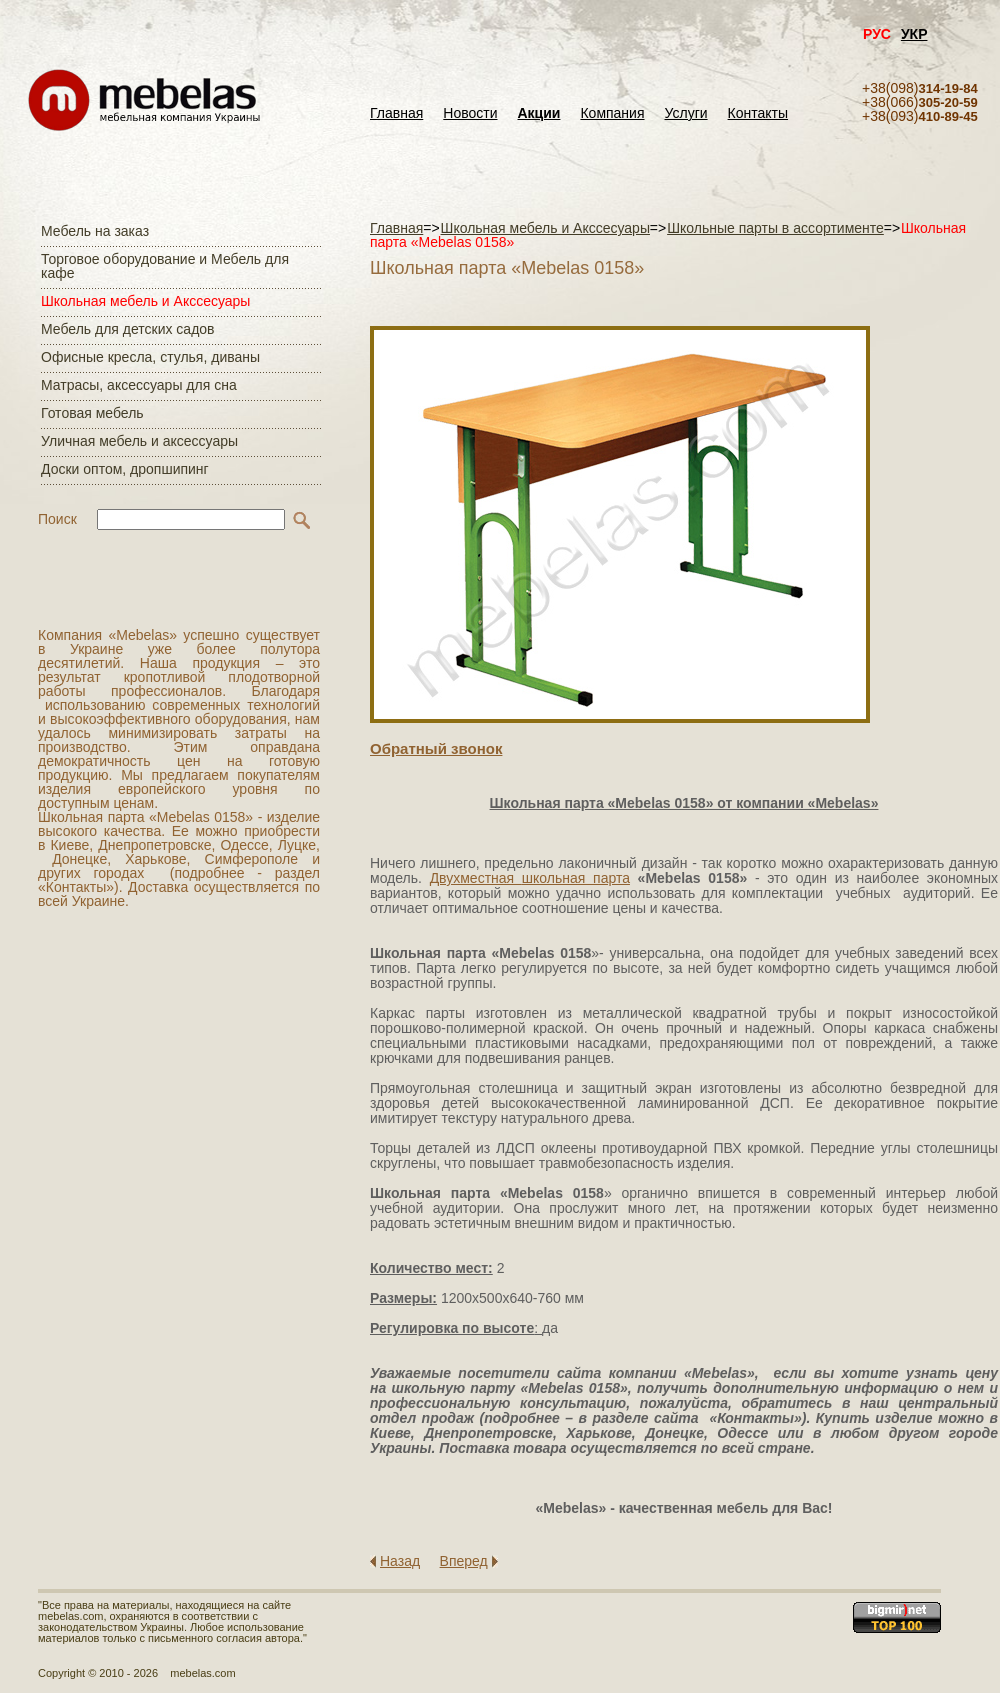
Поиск (57, 519)
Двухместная (476, 878)
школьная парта (576, 878)
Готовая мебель (92, 413)
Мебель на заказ (95, 231)
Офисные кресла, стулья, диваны (150, 357)
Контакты (758, 113)
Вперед (464, 1561)
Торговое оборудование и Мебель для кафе (165, 266)
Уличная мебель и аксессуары (139, 441)
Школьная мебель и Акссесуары (145, 301)
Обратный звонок (436, 748)
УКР (914, 34)
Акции (539, 113)
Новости (470, 113)
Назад (400, 1561)
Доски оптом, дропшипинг (125, 469)
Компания (612, 113)
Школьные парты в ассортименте (775, 228)
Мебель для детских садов (128, 329)
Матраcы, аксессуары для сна (139, 385)
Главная (396, 113)
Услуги (686, 113)
